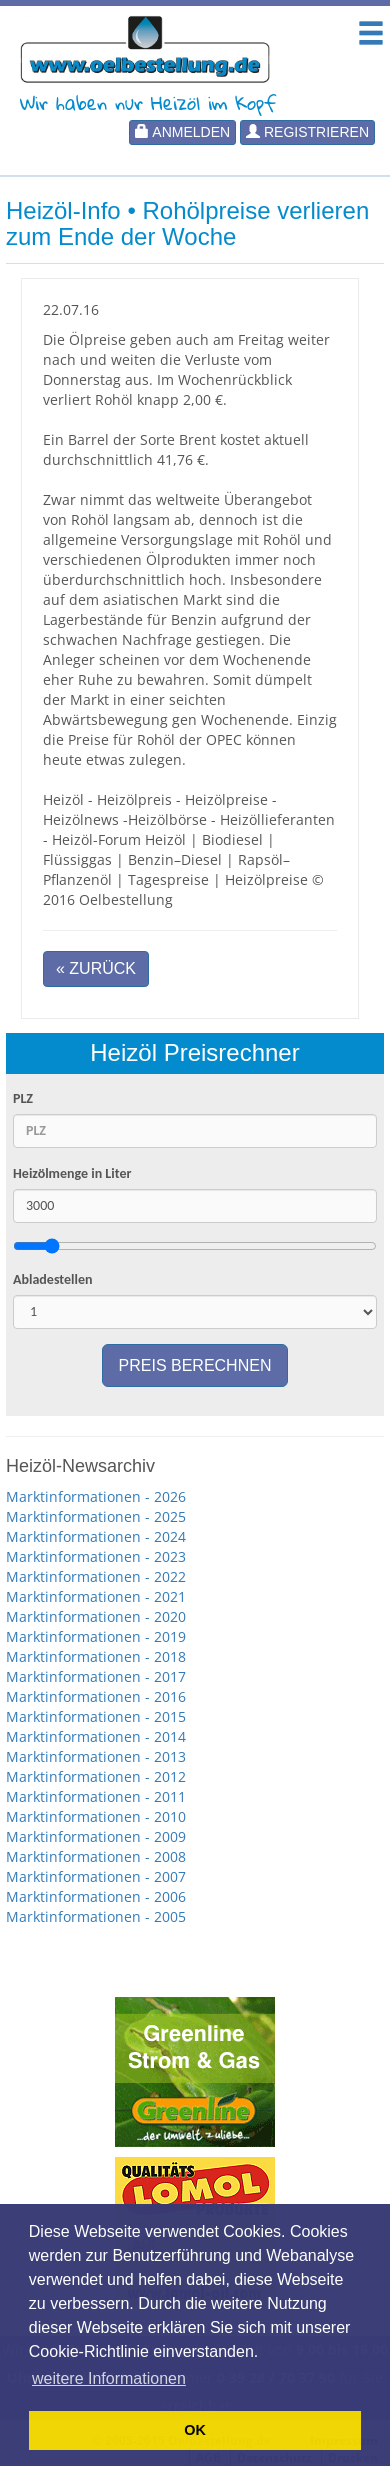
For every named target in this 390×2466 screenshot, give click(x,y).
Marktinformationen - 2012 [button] (96, 1776)
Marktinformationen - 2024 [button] (96, 1536)
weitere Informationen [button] (109, 2378)
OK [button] (195, 2430)
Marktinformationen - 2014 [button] (96, 1736)
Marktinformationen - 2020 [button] (96, 1616)
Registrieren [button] (307, 132)
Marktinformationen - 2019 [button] (96, 1636)
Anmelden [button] (182, 132)
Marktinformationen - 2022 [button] (96, 1576)
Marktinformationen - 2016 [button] (96, 1696)
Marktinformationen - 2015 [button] (96, 1716)
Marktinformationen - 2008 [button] (96, 1856)
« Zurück (96, 968)
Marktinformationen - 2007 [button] (96, 1876)
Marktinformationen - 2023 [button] (96, 1556)
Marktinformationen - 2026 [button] (96, 1496)
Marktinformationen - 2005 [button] (96, 1916)
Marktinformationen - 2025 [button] (96, 1516)
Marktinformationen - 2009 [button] (96, 1836)
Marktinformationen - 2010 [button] (96, 1816)
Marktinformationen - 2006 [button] (96, 1896)
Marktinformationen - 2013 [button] (96, 1756)
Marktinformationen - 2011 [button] (96, 1796)
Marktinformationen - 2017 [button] (96, 1676)
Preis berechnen (195, 1365)
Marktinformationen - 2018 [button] (96, 1656)
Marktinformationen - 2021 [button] (96, 1596)
